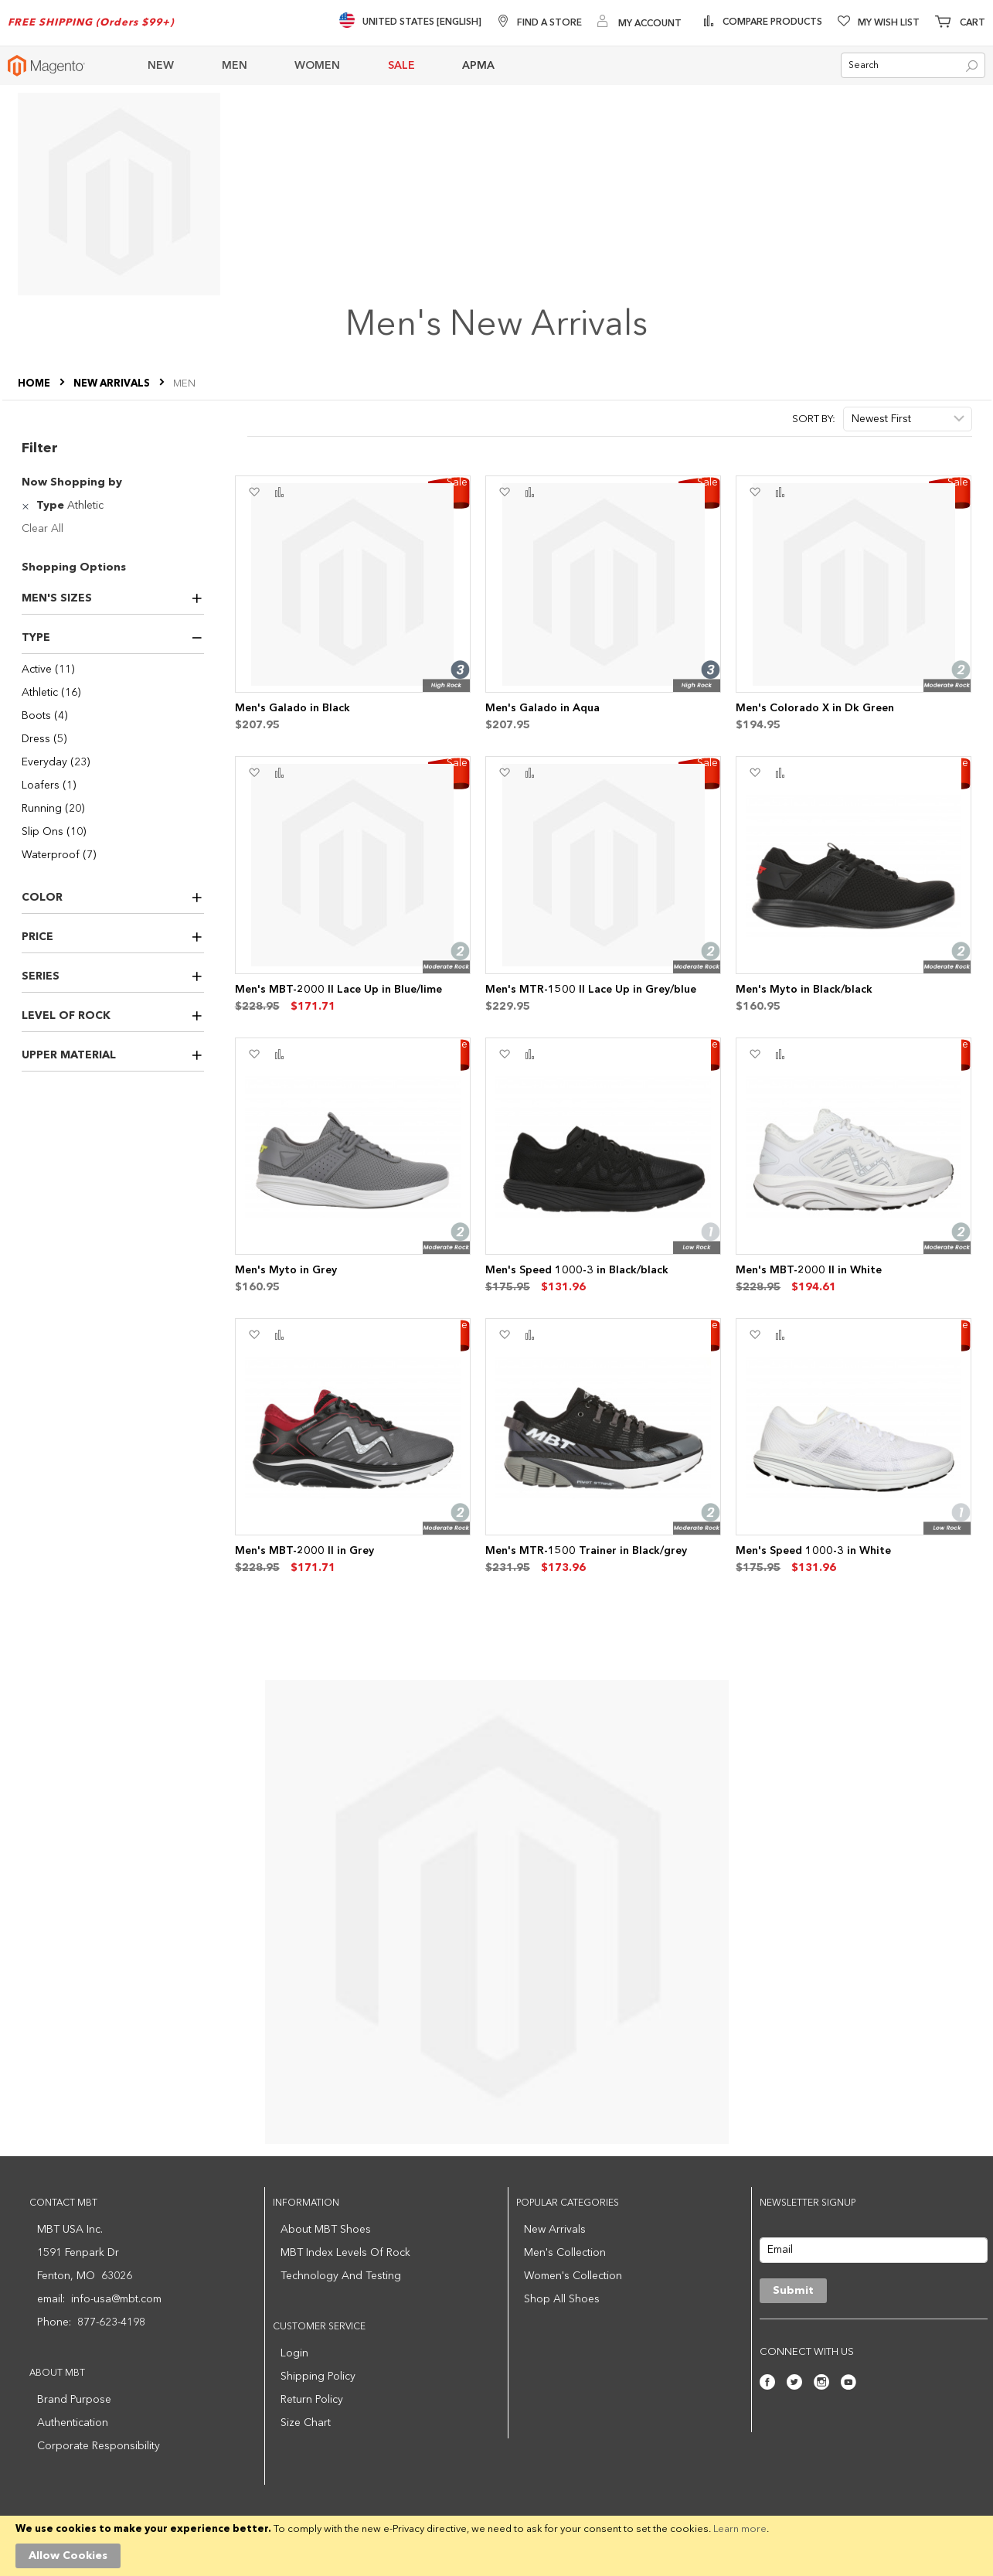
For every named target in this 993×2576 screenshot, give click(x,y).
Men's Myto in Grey (286, 1270)
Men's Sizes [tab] (57, 598)
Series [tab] (41, 976)
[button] (254, 492)
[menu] (457, 65)
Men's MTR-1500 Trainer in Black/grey (586, 1550)
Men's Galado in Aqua (542, 708)
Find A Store (549, 23)
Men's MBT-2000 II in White (809, 1270)
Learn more (740, 2529)
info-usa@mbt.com (116, 2299)
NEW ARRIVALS (112, 385)
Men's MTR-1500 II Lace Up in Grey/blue (590, 989)
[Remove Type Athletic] (27, 505)
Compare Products (771, 22)
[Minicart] (960, 23)
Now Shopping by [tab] (72, 482)
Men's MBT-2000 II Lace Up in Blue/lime (338, 989)
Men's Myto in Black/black (804, 989)
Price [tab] (37, 937)
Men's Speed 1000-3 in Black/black (576, 1270)
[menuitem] (171, 65)
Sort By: (813, 419)
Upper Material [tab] (69, 1055)
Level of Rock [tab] (66, 1015)
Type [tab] (36, 637)
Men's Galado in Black (292, 708)
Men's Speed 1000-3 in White (813, 1550)
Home (35, 385)
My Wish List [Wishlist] (889, 23)
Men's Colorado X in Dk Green (815, 708)
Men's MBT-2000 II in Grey (304, 1550)
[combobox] (913, 66)
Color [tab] (42, 897)
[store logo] (46, 66)
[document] (496, 2545)
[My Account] (639, 23)
